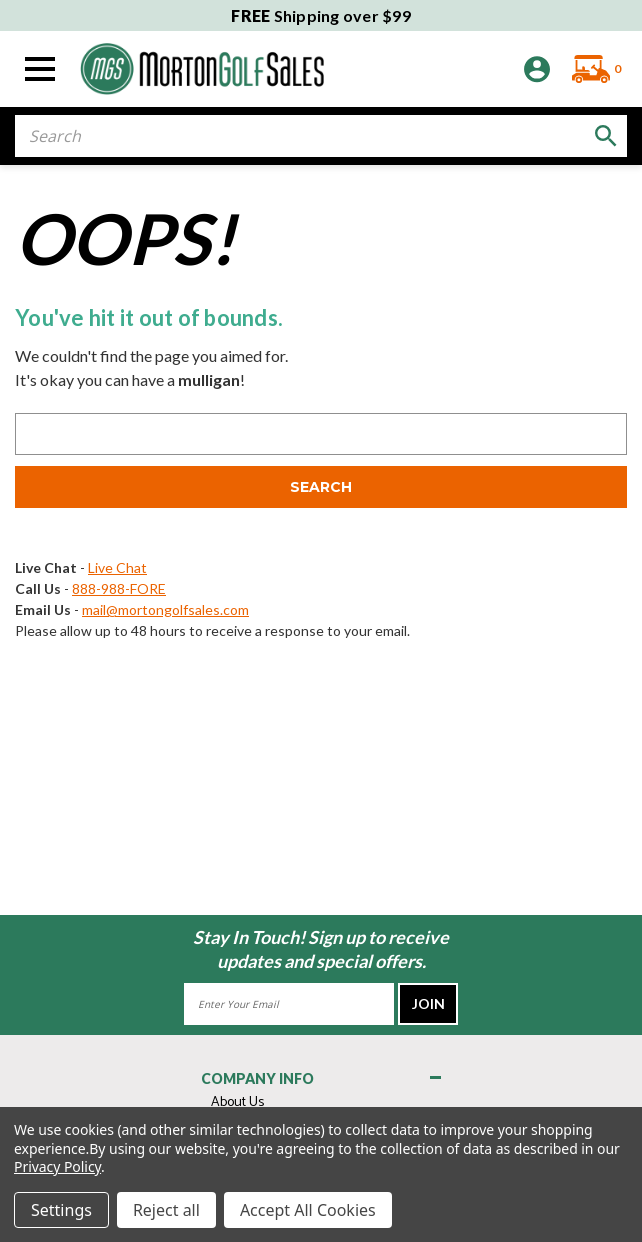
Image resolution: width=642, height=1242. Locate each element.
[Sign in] (537, 69)
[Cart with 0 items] (591, 69)
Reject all (166, 1210)
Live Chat (117, 567)
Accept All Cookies (308, 1210)
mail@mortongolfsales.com (165, 609)
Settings (61, 1210)
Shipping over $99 (321, 15)
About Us (237, 1102)
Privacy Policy (57, 1166)
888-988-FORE (119, 588)
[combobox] (321, 136)
